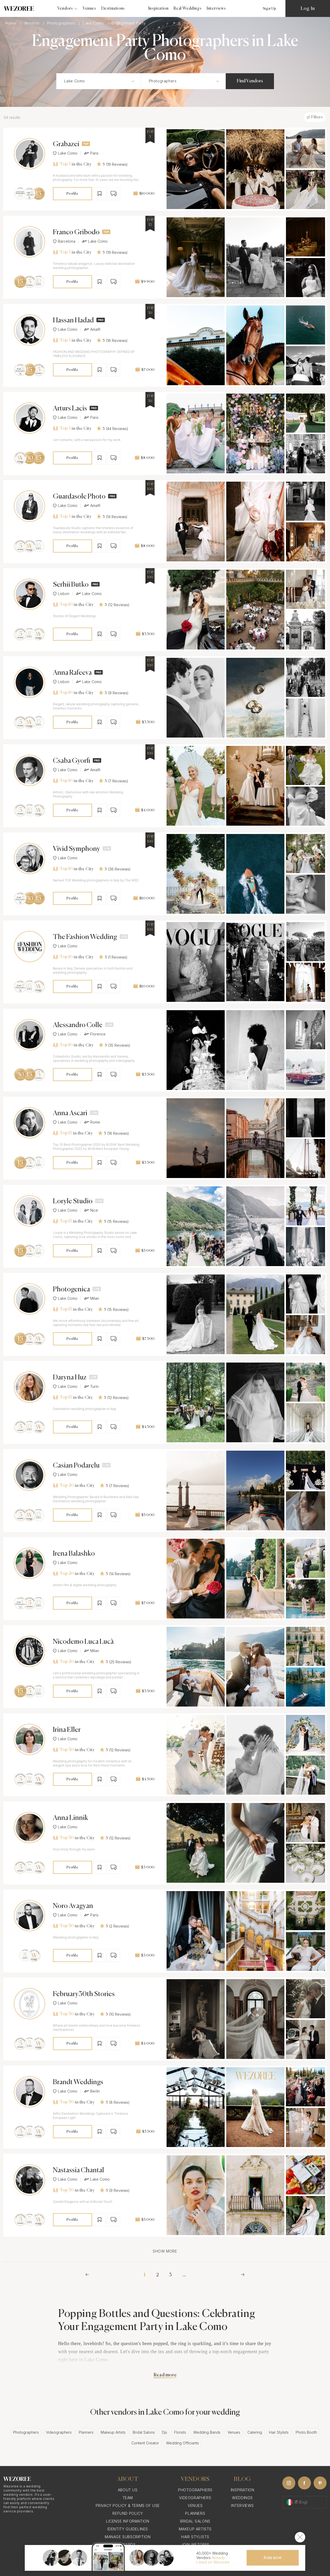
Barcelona (64, 241)
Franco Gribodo (76, 232)
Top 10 (62, 604)
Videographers (59, 2432)
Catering (254, 2432)
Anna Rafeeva (72, 673)
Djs (164, 2432)
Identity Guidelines (127, 2529)
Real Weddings (187, 8)
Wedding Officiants (182, 2443)
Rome (92, 1122)
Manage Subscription (127, 2537)
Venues (89, 8)
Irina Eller (67, 1730)
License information (127, 2521)
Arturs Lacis (70, 408)
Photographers (61, 23)
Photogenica (71, 1289)
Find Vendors (250, 81)
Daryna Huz (70, 1377)
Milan (91, 1298)
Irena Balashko (74, 1553)
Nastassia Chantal (78, 2170)
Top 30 (63, 1749)
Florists (180, 2432)
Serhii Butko (71, 584)
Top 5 (61, 164)
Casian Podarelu (76, 1465)
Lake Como (94, 23)
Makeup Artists (113, 2432)
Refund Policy (127, 2513)
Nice (91, 1210)
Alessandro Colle (77, 1025)
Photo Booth (306, 2432)
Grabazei (66, 144)
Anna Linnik (70, 1818)
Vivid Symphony (76, 849)
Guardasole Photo (79, 496)
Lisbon (61, 594)
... (184, 2275)
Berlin (92, 2091)
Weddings (242, 2497)
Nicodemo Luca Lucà (83, 1642)
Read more (165, 2375)
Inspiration (158, 8)
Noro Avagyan (73, 1906)
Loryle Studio (73, 1201)
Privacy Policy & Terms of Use (128, 2505)
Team (128, 2497)
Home (11, 23)
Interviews (216, 8)
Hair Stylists (279, 2432)
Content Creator (145, 2443)
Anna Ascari (70, 1113)
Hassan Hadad (73, 320)
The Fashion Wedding (85, 937)
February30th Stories (84, 1994)
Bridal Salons (144, 2432)
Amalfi (92, 329)
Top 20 (63, 1485)
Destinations (113, 8)
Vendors (32, 23)
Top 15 (62, 1133)
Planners (86, 2432)
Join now (272, 2557)
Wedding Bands (207, 2432)
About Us (128, 2490)
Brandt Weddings (78, 2082)
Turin (91, 1386)
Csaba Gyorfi (71, 761)
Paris (91, 153)
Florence (95, 1034)
